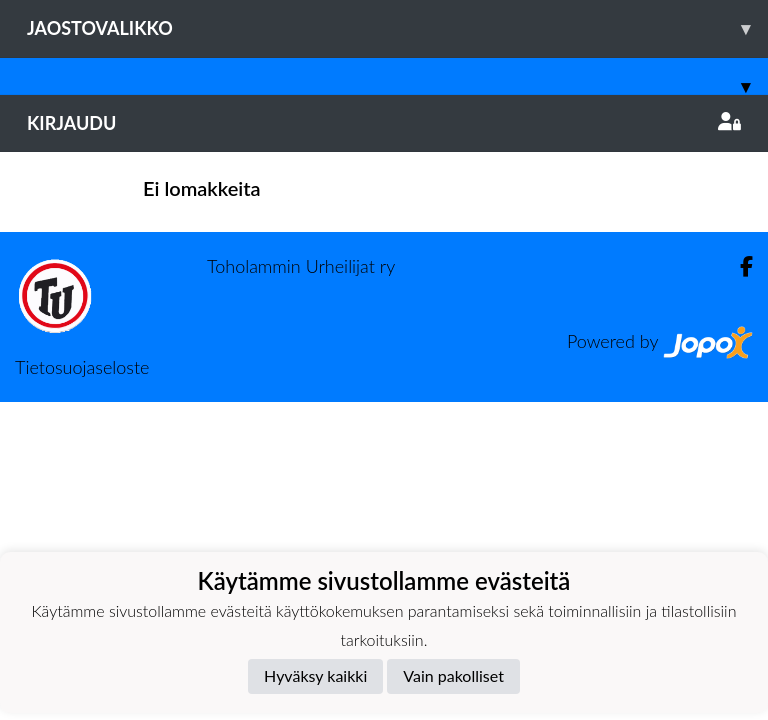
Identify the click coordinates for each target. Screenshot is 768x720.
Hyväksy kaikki (315, 675)
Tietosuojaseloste (82, 367)
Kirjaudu (384, 123)
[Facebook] (738, 266)
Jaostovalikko (397, 28)
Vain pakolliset (453, 675)
